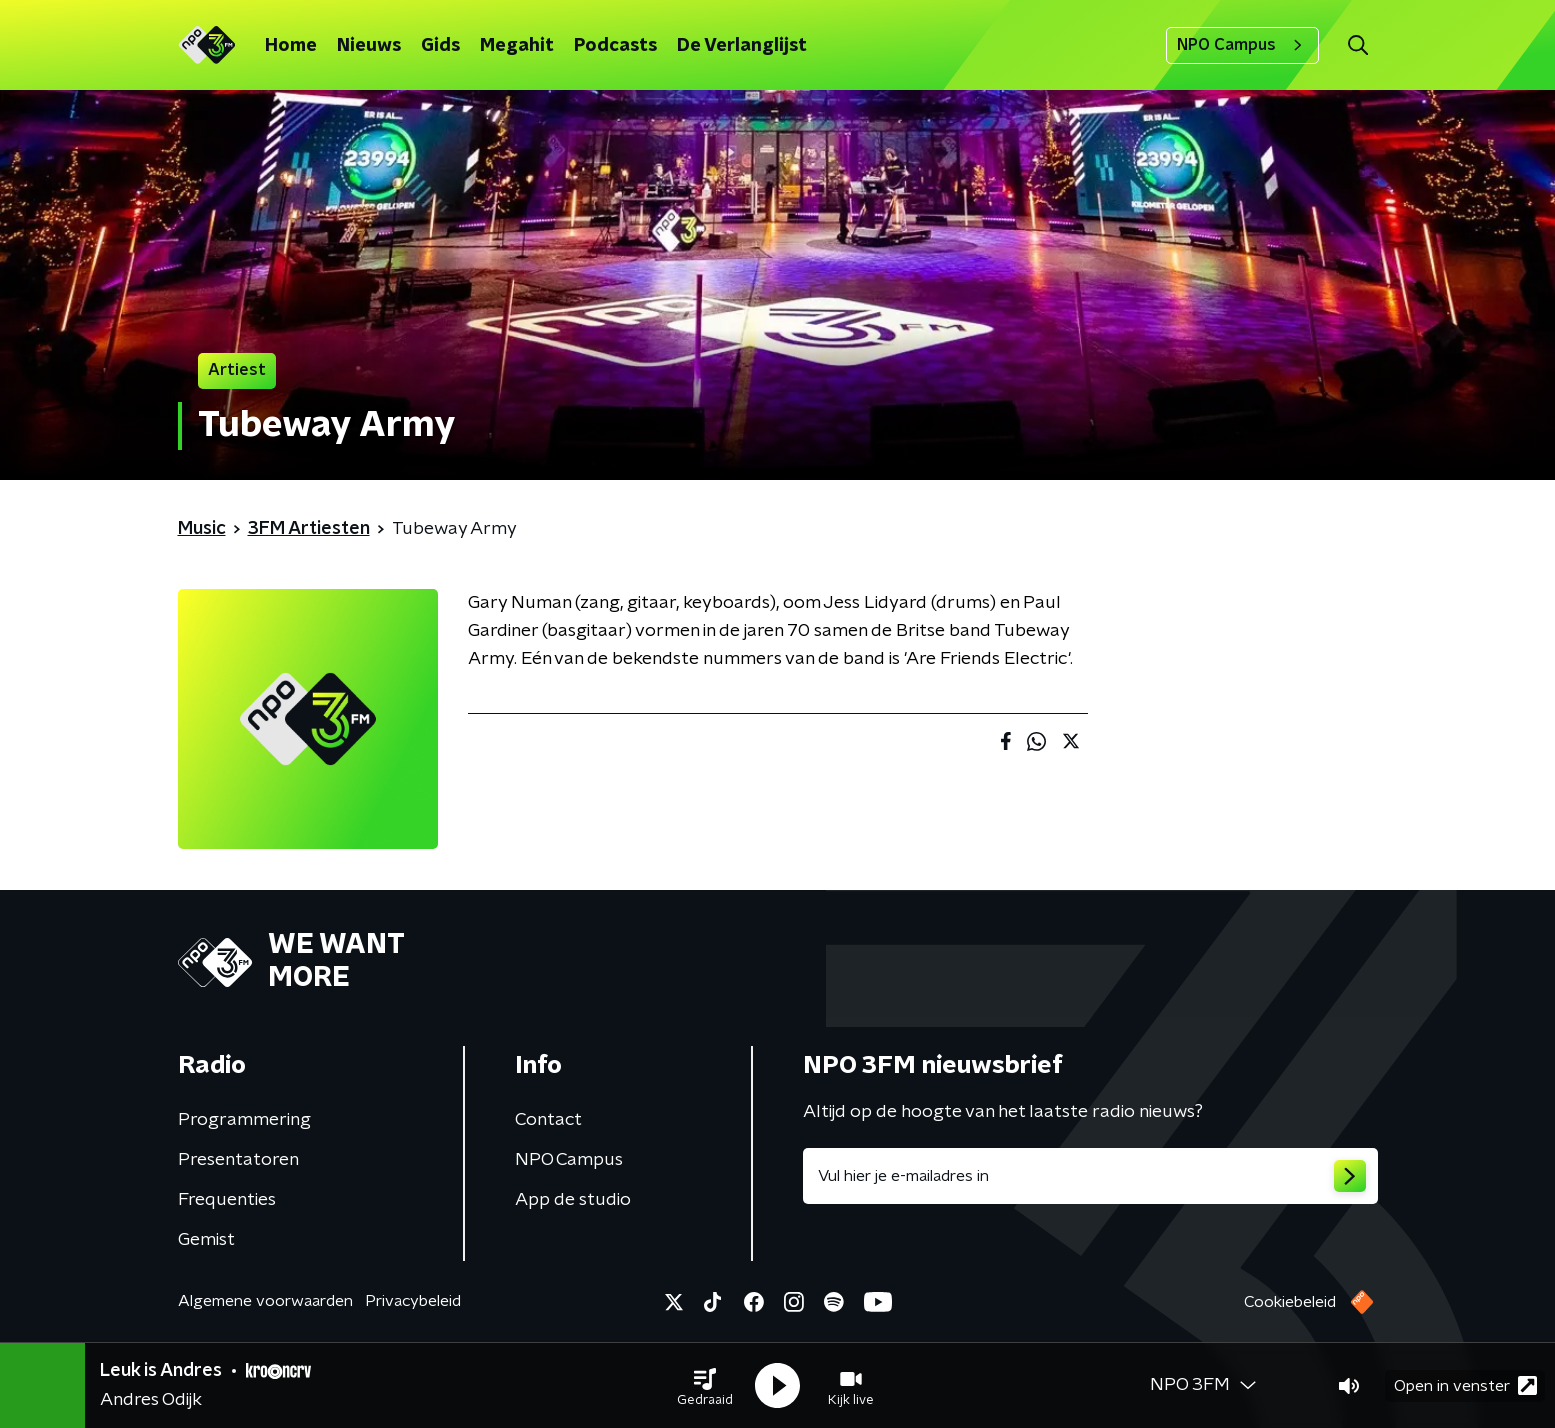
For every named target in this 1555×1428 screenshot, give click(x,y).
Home (291, 46)
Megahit (517, 46)
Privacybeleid (413, 1301)
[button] (705, 1386)
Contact (548, 1120)
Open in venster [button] (1465, 1385)
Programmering (244, 1120)
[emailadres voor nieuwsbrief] (1090, 1176)
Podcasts (615, 46)
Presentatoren (238, 1160)
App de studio (573, 1200)
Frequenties (227, 1200)
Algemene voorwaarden (265, 1301)
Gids (440, 46)
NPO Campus (1242, 45)
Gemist (206, 1240)
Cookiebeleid (1290, 1302)
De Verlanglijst (742, 46)
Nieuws (369, 46)
